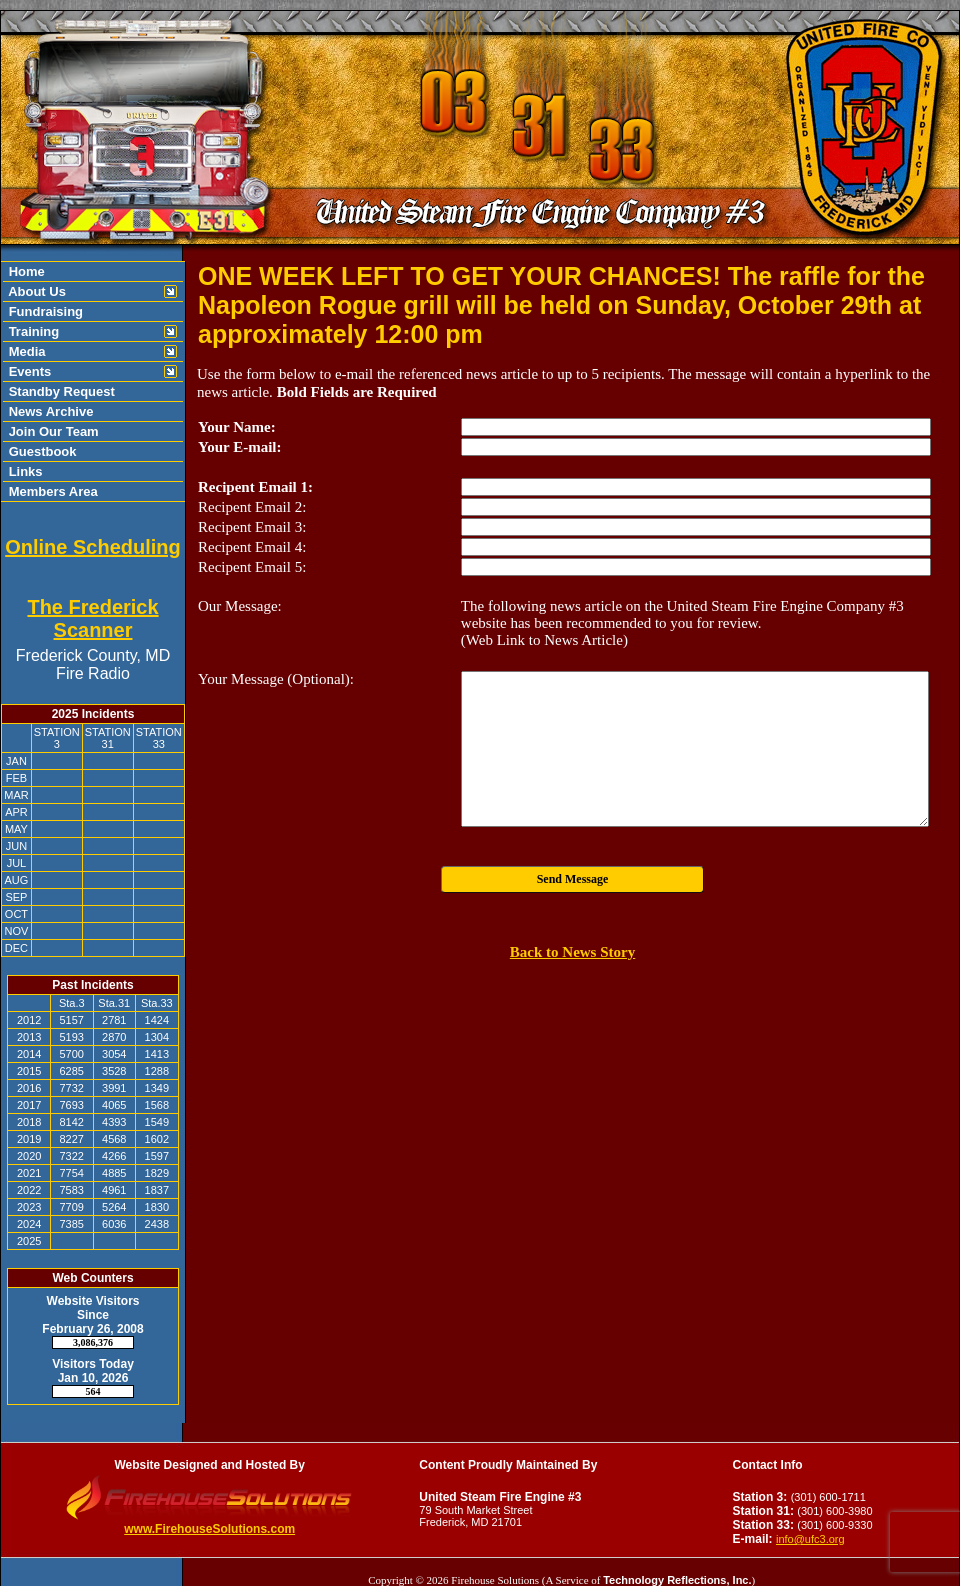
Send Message (573, 879)
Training (32, 331)
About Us (35, 291)
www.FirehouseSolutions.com (209, 1529)
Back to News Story (572, 952)
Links (24, 471)
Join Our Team (52, 431)
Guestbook (41, 451)
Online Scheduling (93, 547)
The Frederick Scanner (92, 618)
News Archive (49, 411)
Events (28, 371)
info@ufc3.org (810, 1539)
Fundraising (44, 311)
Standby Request (60, 391)
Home (25, 271)
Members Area (51, 491)
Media (25, 351)
